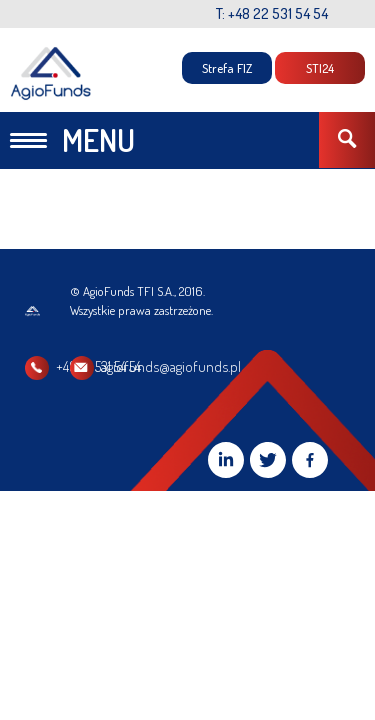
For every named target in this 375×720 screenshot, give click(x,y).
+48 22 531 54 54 (98, 366)
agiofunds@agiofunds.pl (274, 366)
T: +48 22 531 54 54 (272, 13)
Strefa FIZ (227, 68)
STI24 (320, 68)
